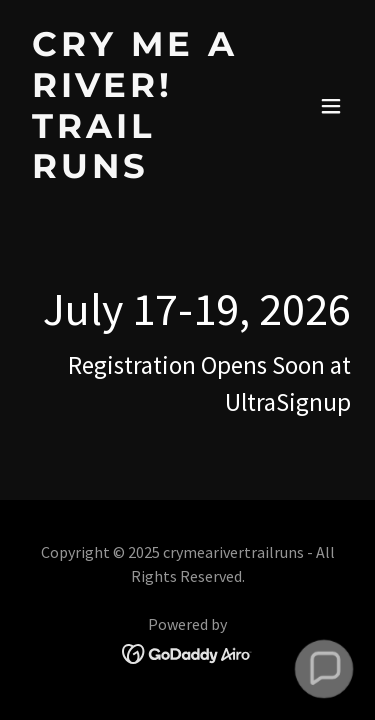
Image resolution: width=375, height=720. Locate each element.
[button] (331, 106)
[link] (138, 171)
